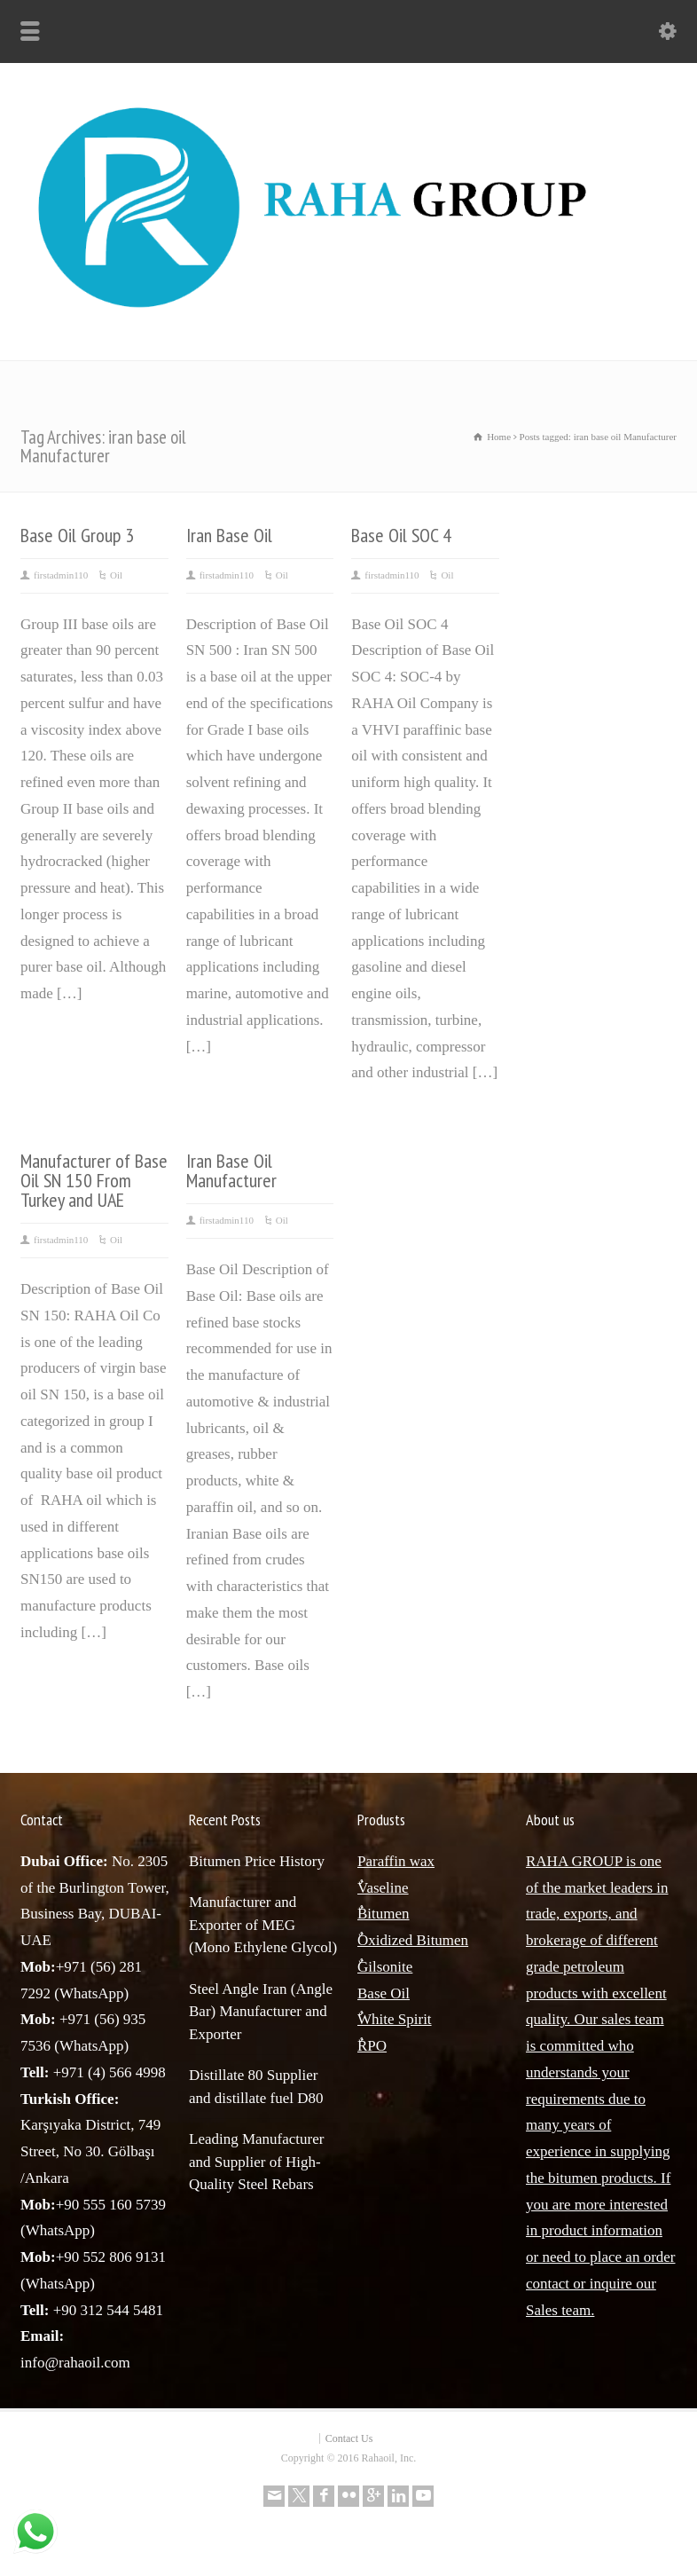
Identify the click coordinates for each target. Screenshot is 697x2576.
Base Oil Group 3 (77, 535)
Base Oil (383, 1993)
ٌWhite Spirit (394, 2019)
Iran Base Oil (229, 535)
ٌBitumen (383, 1913)
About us (550, 1819)
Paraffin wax (396, 1861)
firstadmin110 (61, 575)
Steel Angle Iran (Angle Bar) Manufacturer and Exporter (261, 2012)
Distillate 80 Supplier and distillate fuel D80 (256, 2087)
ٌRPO (372, 2045)
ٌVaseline (383, 1887)
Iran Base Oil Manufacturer (231, 1170)
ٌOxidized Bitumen (412, 1940)
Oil (116, 575)
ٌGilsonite (384, 1966)
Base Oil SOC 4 (401, 535)
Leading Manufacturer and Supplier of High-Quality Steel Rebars (256, 2162)
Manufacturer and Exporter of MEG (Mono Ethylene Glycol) (263, 1925)
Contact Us (349, 2438)
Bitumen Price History (257, 1861)
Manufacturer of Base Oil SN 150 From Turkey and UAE (94, 1180)
